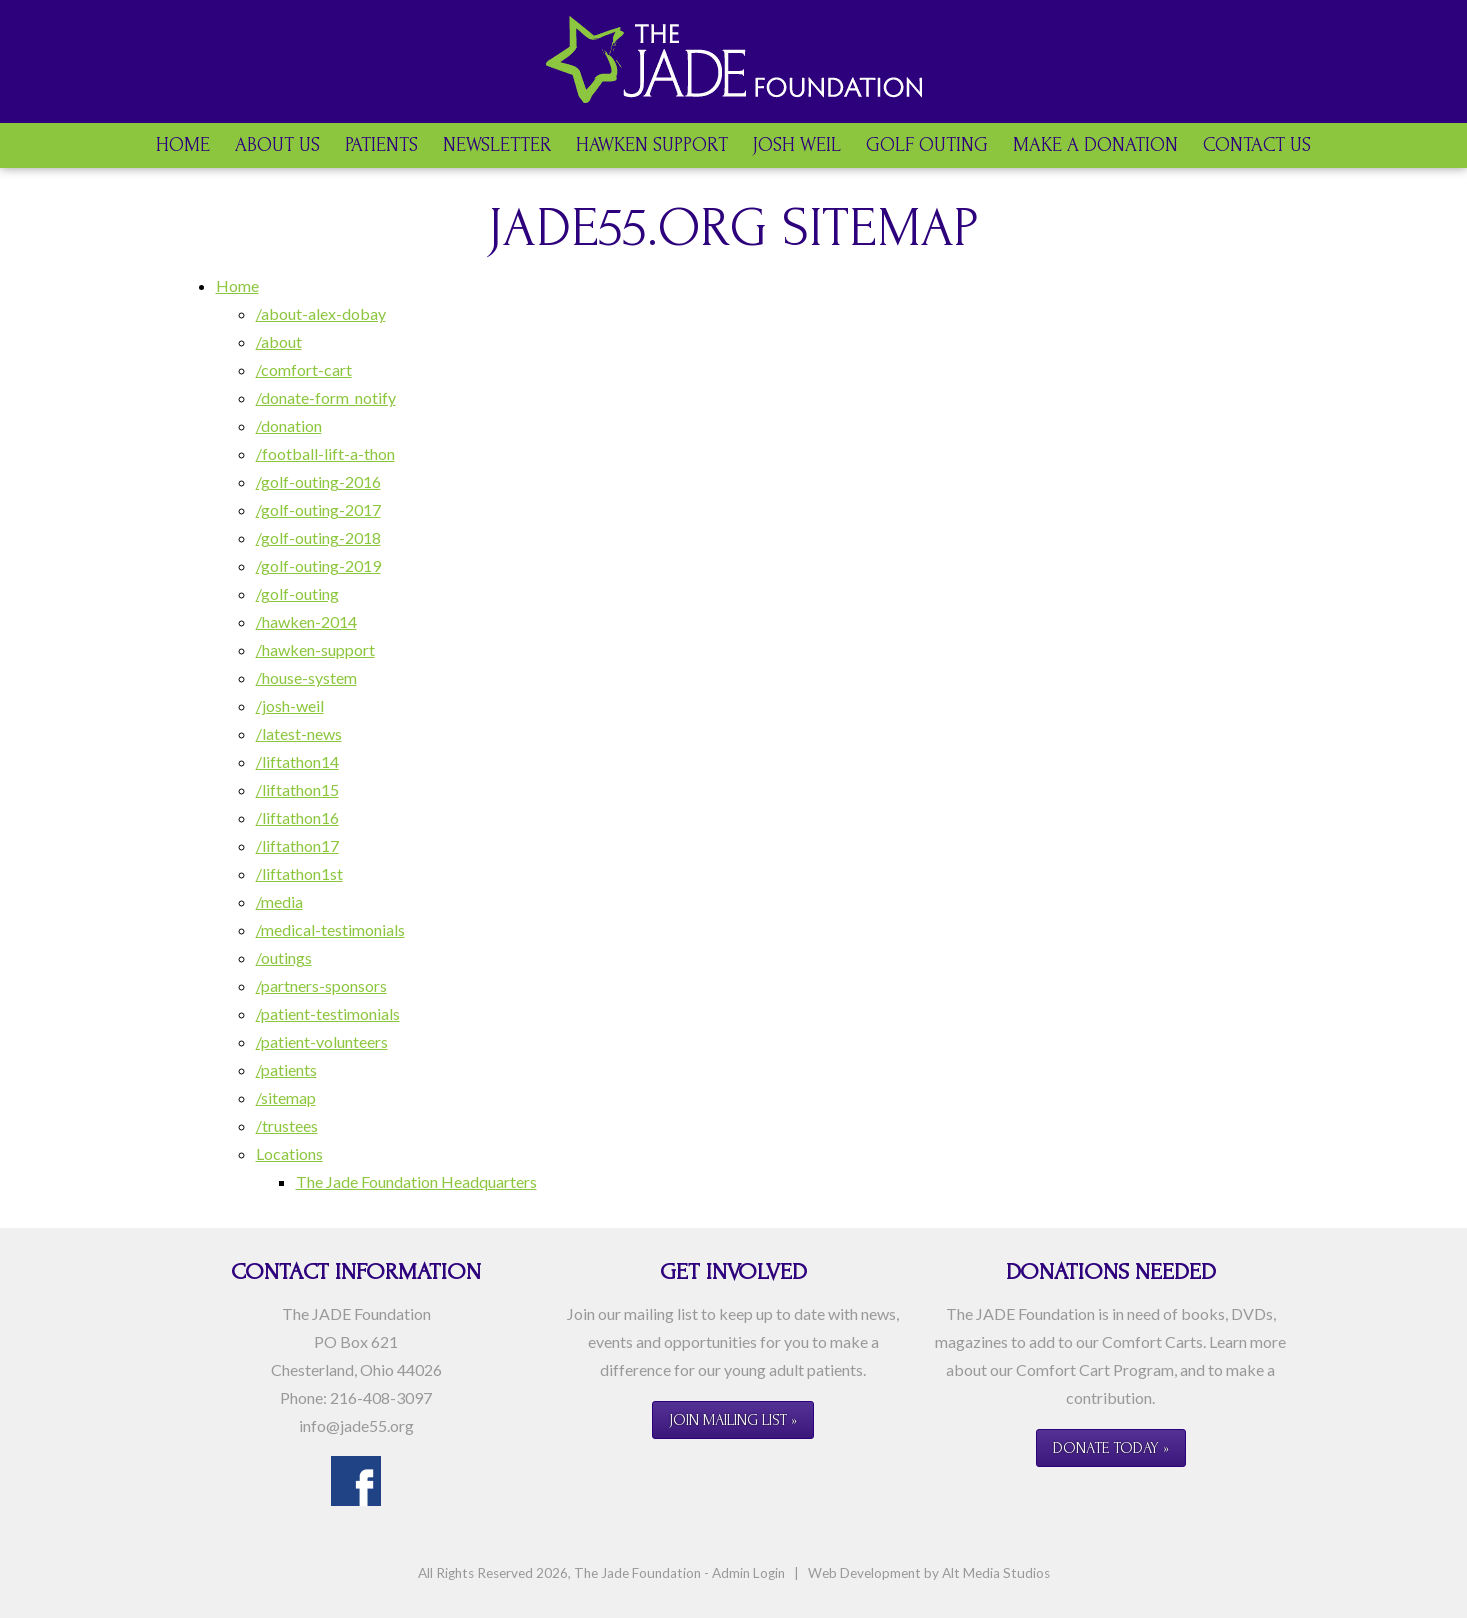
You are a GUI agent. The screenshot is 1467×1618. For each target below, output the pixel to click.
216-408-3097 (381, 1397)
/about (279, 341)
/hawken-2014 (306, 621)
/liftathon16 (297, 817)
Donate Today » (1111, 1448)
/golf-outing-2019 (318, 565)
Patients (381, 145)
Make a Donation (1095, 145)
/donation (289, 425)
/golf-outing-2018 (318, 537)
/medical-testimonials (330, 929)
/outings (284, 957)
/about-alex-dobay (321, 313)
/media (279, 901)
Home (183, 145)
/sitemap (286, 1097)
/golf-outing (297, 593)
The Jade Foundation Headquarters (416, 1181)
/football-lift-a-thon (325, 453)
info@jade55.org (356, 1425)
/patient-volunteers (322, 1041)
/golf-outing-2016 (318, 481)
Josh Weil (797, 145)
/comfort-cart (304, 369)
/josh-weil (290, 705)
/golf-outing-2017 (318, 509)
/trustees (287, 1125)
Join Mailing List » (733, 1420)
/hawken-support (315, 649)
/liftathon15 (297, 789)
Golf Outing (927, 145)
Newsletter (497, 145)
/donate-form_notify (326, 397)
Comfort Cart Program (1095, 1369)
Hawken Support (652, 145)
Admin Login (748, 1573)
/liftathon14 (297, 761)
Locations (289, 1153)
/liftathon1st (299, 873)
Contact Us (1257, 145)
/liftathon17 (297, 845)
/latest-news (299, 733)
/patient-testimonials (328, 1013)
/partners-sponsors (321, 985)
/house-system (306, 677)
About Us (277, 145)
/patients (286, 1069)
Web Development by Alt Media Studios (929, 1573)
